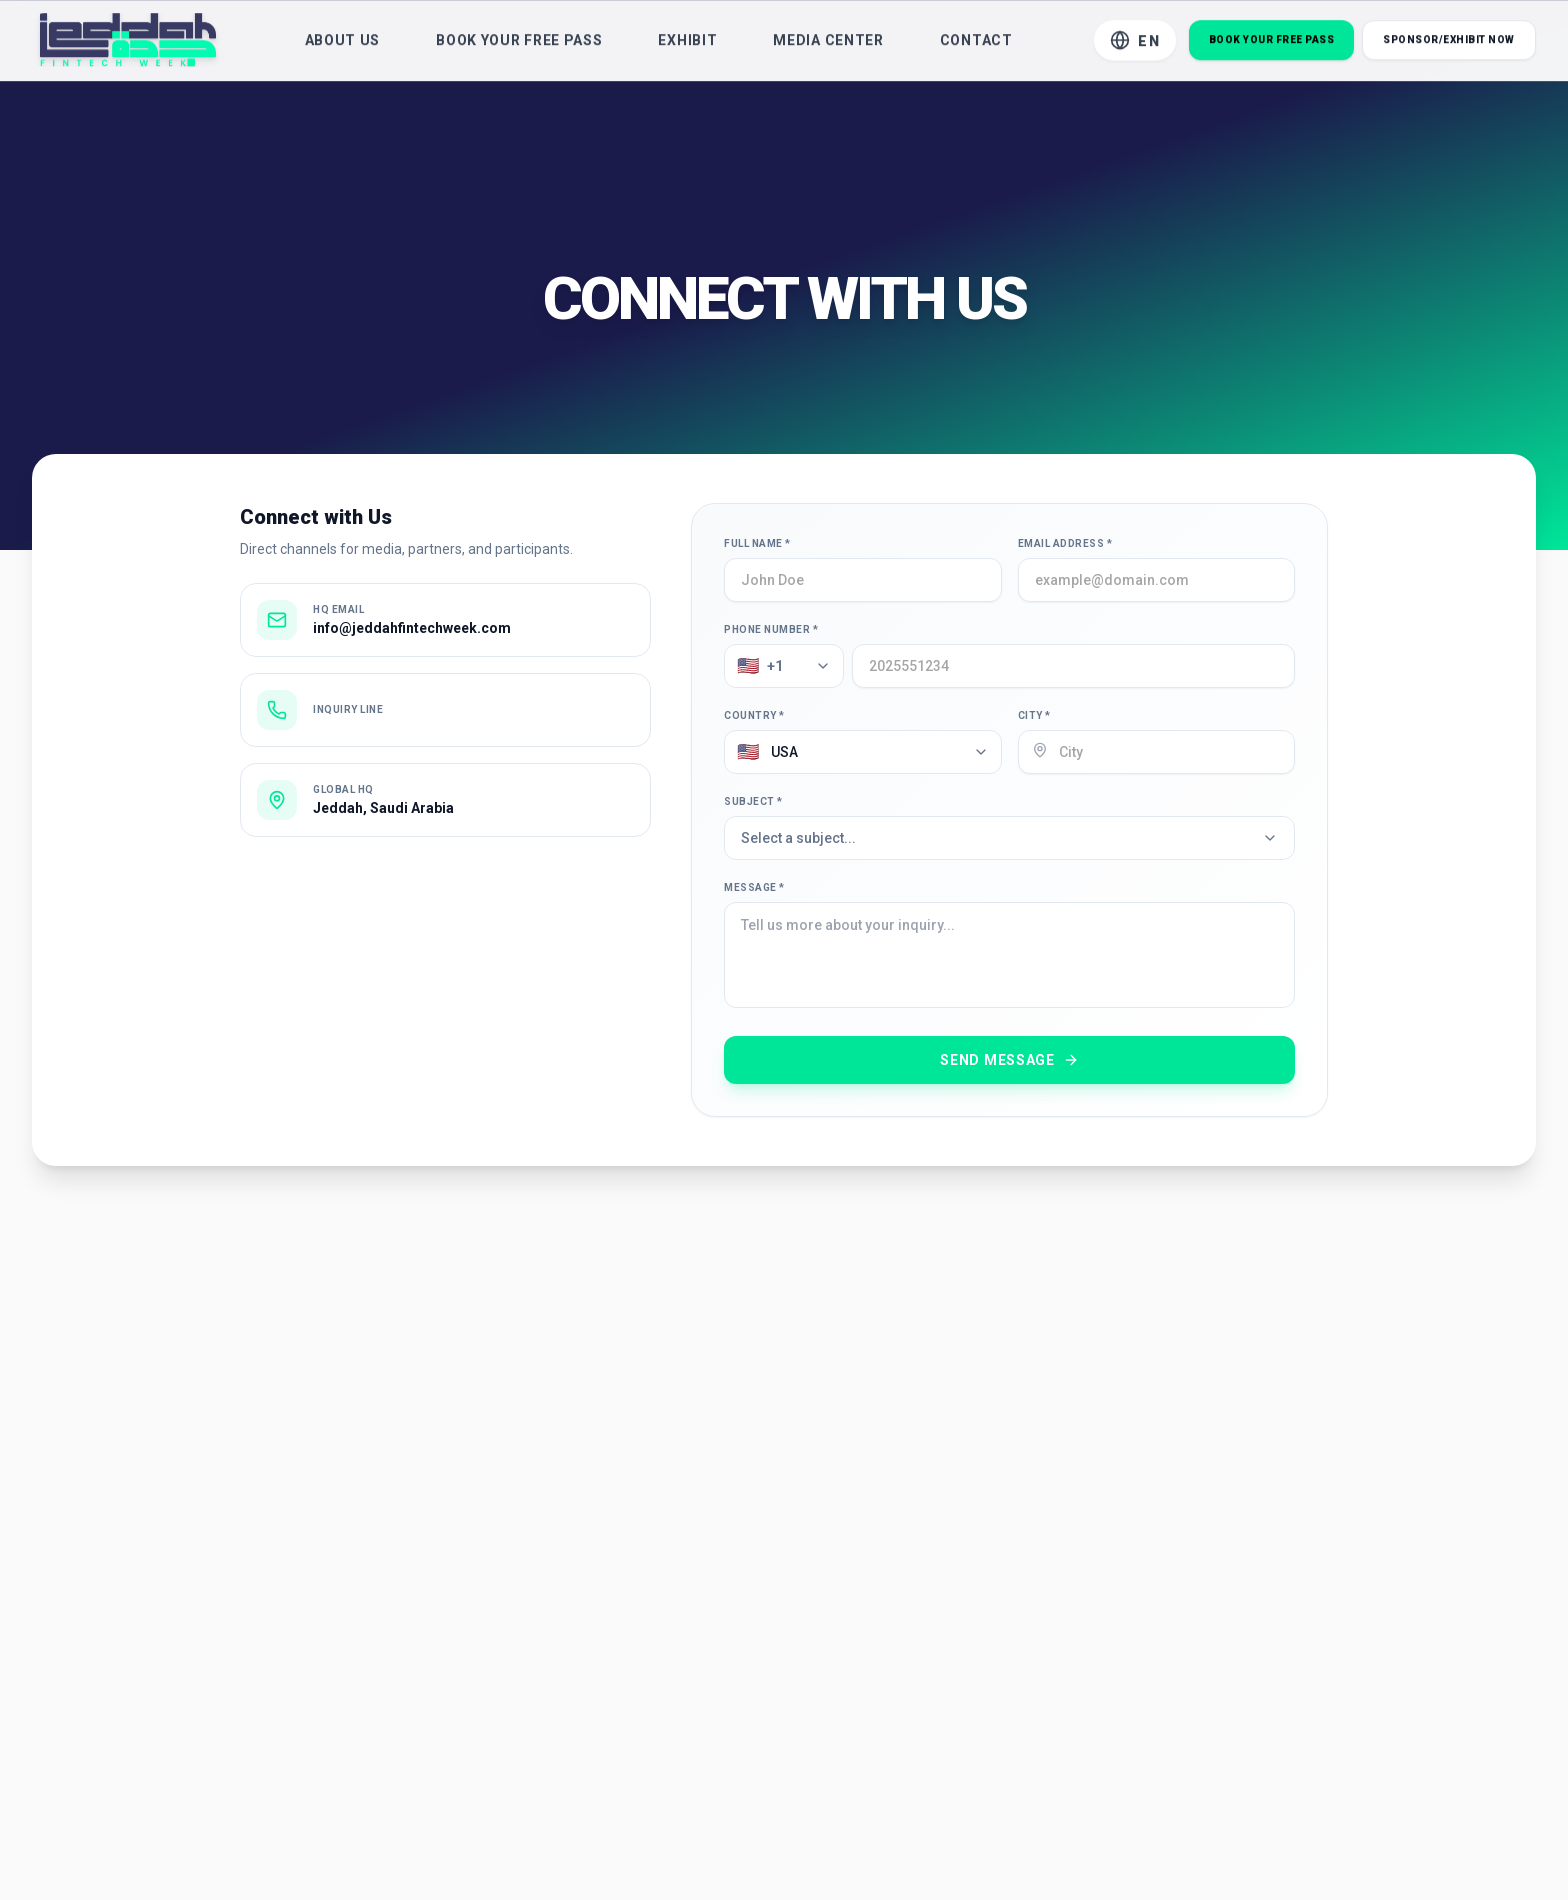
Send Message (1009, 1060)
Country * (754, 715)
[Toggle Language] (1135, 45)
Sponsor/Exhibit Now (1449, 44)
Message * (754, 887)
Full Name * (757, 543)
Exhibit (687, 45)
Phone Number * (771, 629)
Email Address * (1065, 543)
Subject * (753, 801)
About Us (343, 45)
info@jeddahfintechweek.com (412, 628)
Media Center (828, 45)
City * (1034, 715)
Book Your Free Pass (519, 45)
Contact (976, 45)
